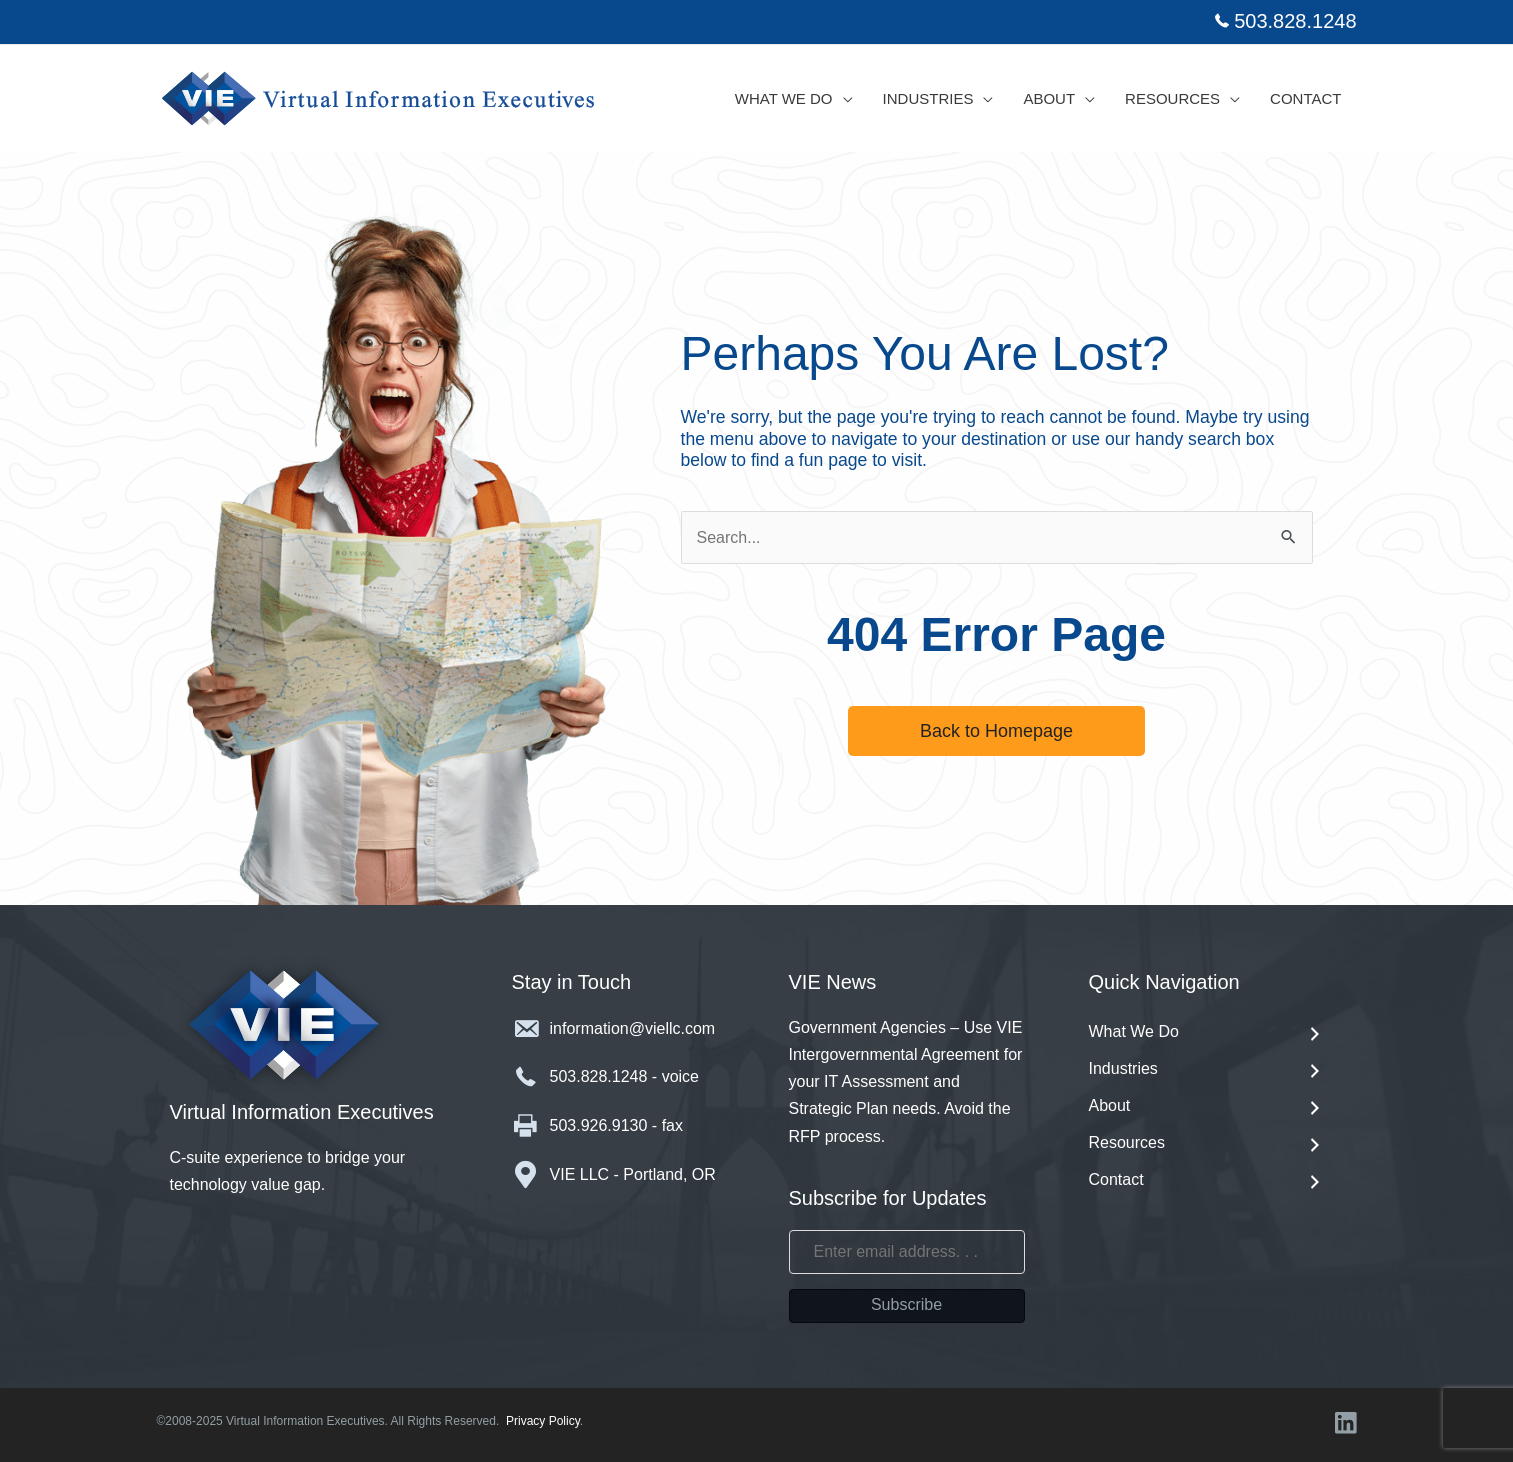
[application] (843, 98)
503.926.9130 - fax (616, 1125)
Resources (1207, 1144)
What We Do (1207, 1033)
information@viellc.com (633, 1028)
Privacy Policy (543, 1421)
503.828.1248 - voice (624, 1076)
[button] (996, 731)
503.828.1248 (1295, 21)
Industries (1207, 1070)
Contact (1207, 1181)
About (1207, 1107)
